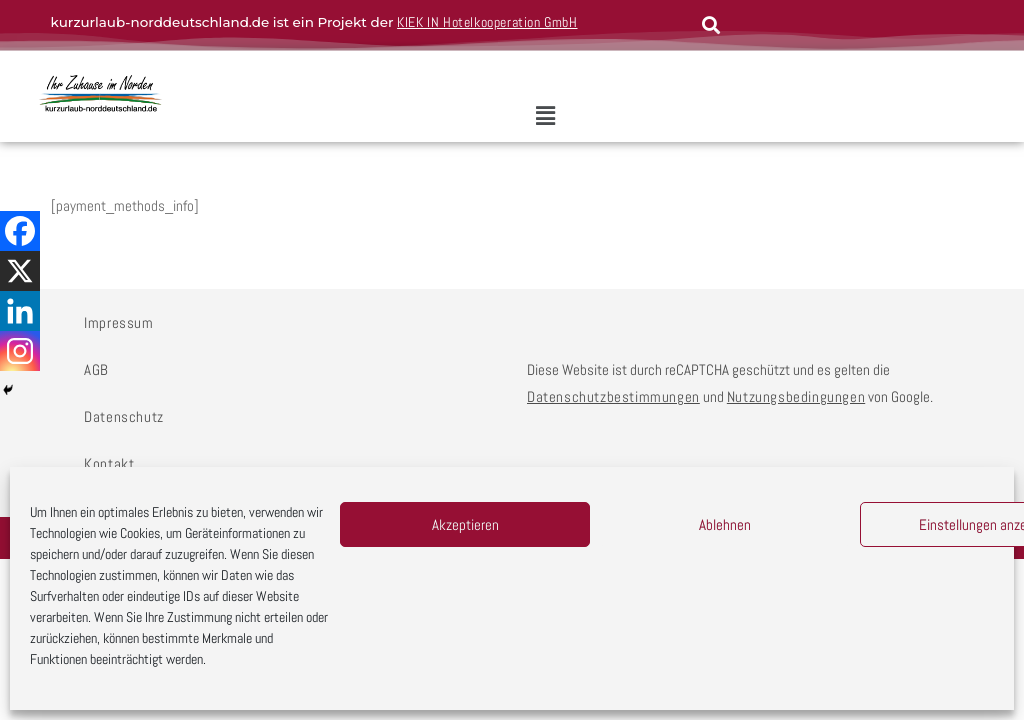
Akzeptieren (465, 524)
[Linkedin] (20, 311)
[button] (545, 115)
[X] (20, 271)
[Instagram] (20, 351)
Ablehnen (725, 524)
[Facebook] (20, 231)
